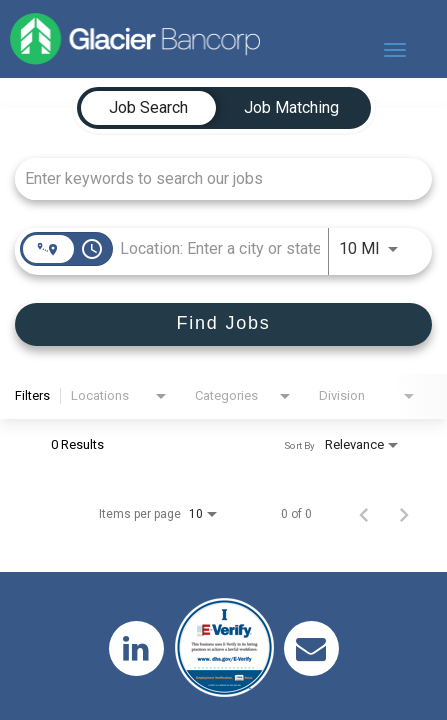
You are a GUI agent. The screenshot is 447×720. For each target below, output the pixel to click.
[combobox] (213, 178)
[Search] (223, 324)
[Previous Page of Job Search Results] (364, 514)
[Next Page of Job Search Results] (404, 514)
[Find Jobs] (223, 324)
